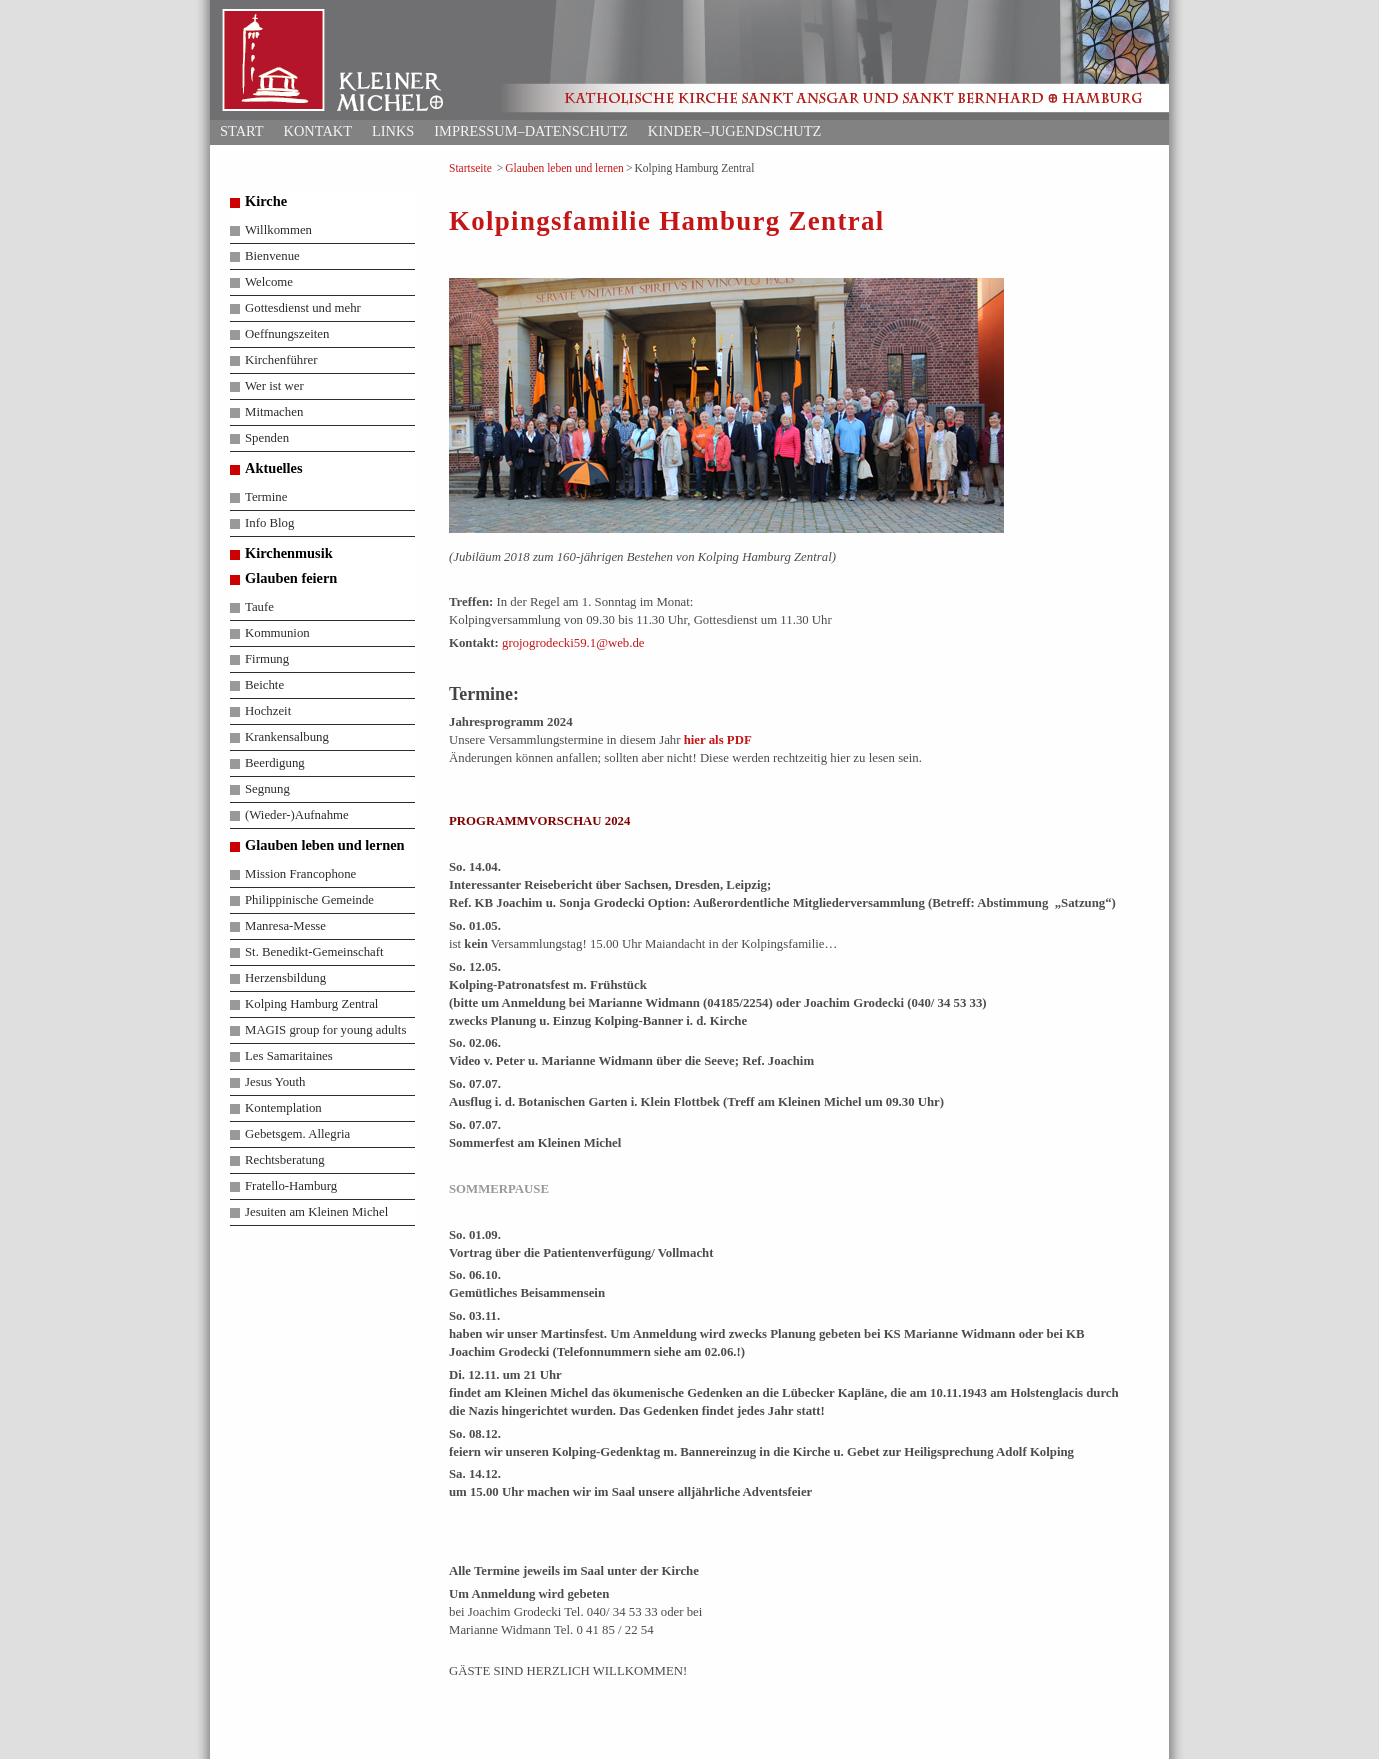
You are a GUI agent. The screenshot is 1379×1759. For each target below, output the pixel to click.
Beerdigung (275, 763)
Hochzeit (268, 711)
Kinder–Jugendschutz (734, 131)
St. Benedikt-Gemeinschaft (314, 952)
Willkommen (278, 230)
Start (242, 131)
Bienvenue (272, 256)
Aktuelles (274, 468)
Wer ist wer (274, 386)
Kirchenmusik (289, 553)
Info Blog (269, 523)
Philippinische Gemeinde (309, 900)
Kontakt (318, 131)
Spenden (267, 438)
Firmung (267, 659)
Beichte (264, 685)
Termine (266, 497)
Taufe (259, 607)
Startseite (470, 168)
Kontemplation (283, 1108)
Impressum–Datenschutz (531, 131)
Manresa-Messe (285, 926)
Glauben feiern (291, 578)
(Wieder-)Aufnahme (297, 815)
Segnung (267, 789)
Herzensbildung (285, 978)
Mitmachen (274, 412)
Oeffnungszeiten (287, 334)
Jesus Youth (275, 1082)
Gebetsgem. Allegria (297, 1134)
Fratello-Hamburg (291, 1186)
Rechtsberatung (285, 1160)
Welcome (269, 282)
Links (393, 131)
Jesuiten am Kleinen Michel (316, 1212)
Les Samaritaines (289, 1056)
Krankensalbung (287, 737)
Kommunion (277, 633)
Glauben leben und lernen (564, 168)
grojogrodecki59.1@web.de (573, 643)
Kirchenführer (281, 360)
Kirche (266, 201)
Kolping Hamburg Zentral (311, 1004)
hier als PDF (718, 740)
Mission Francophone (300, 874)
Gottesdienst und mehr (303, 308)
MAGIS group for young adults (325, 1030)
